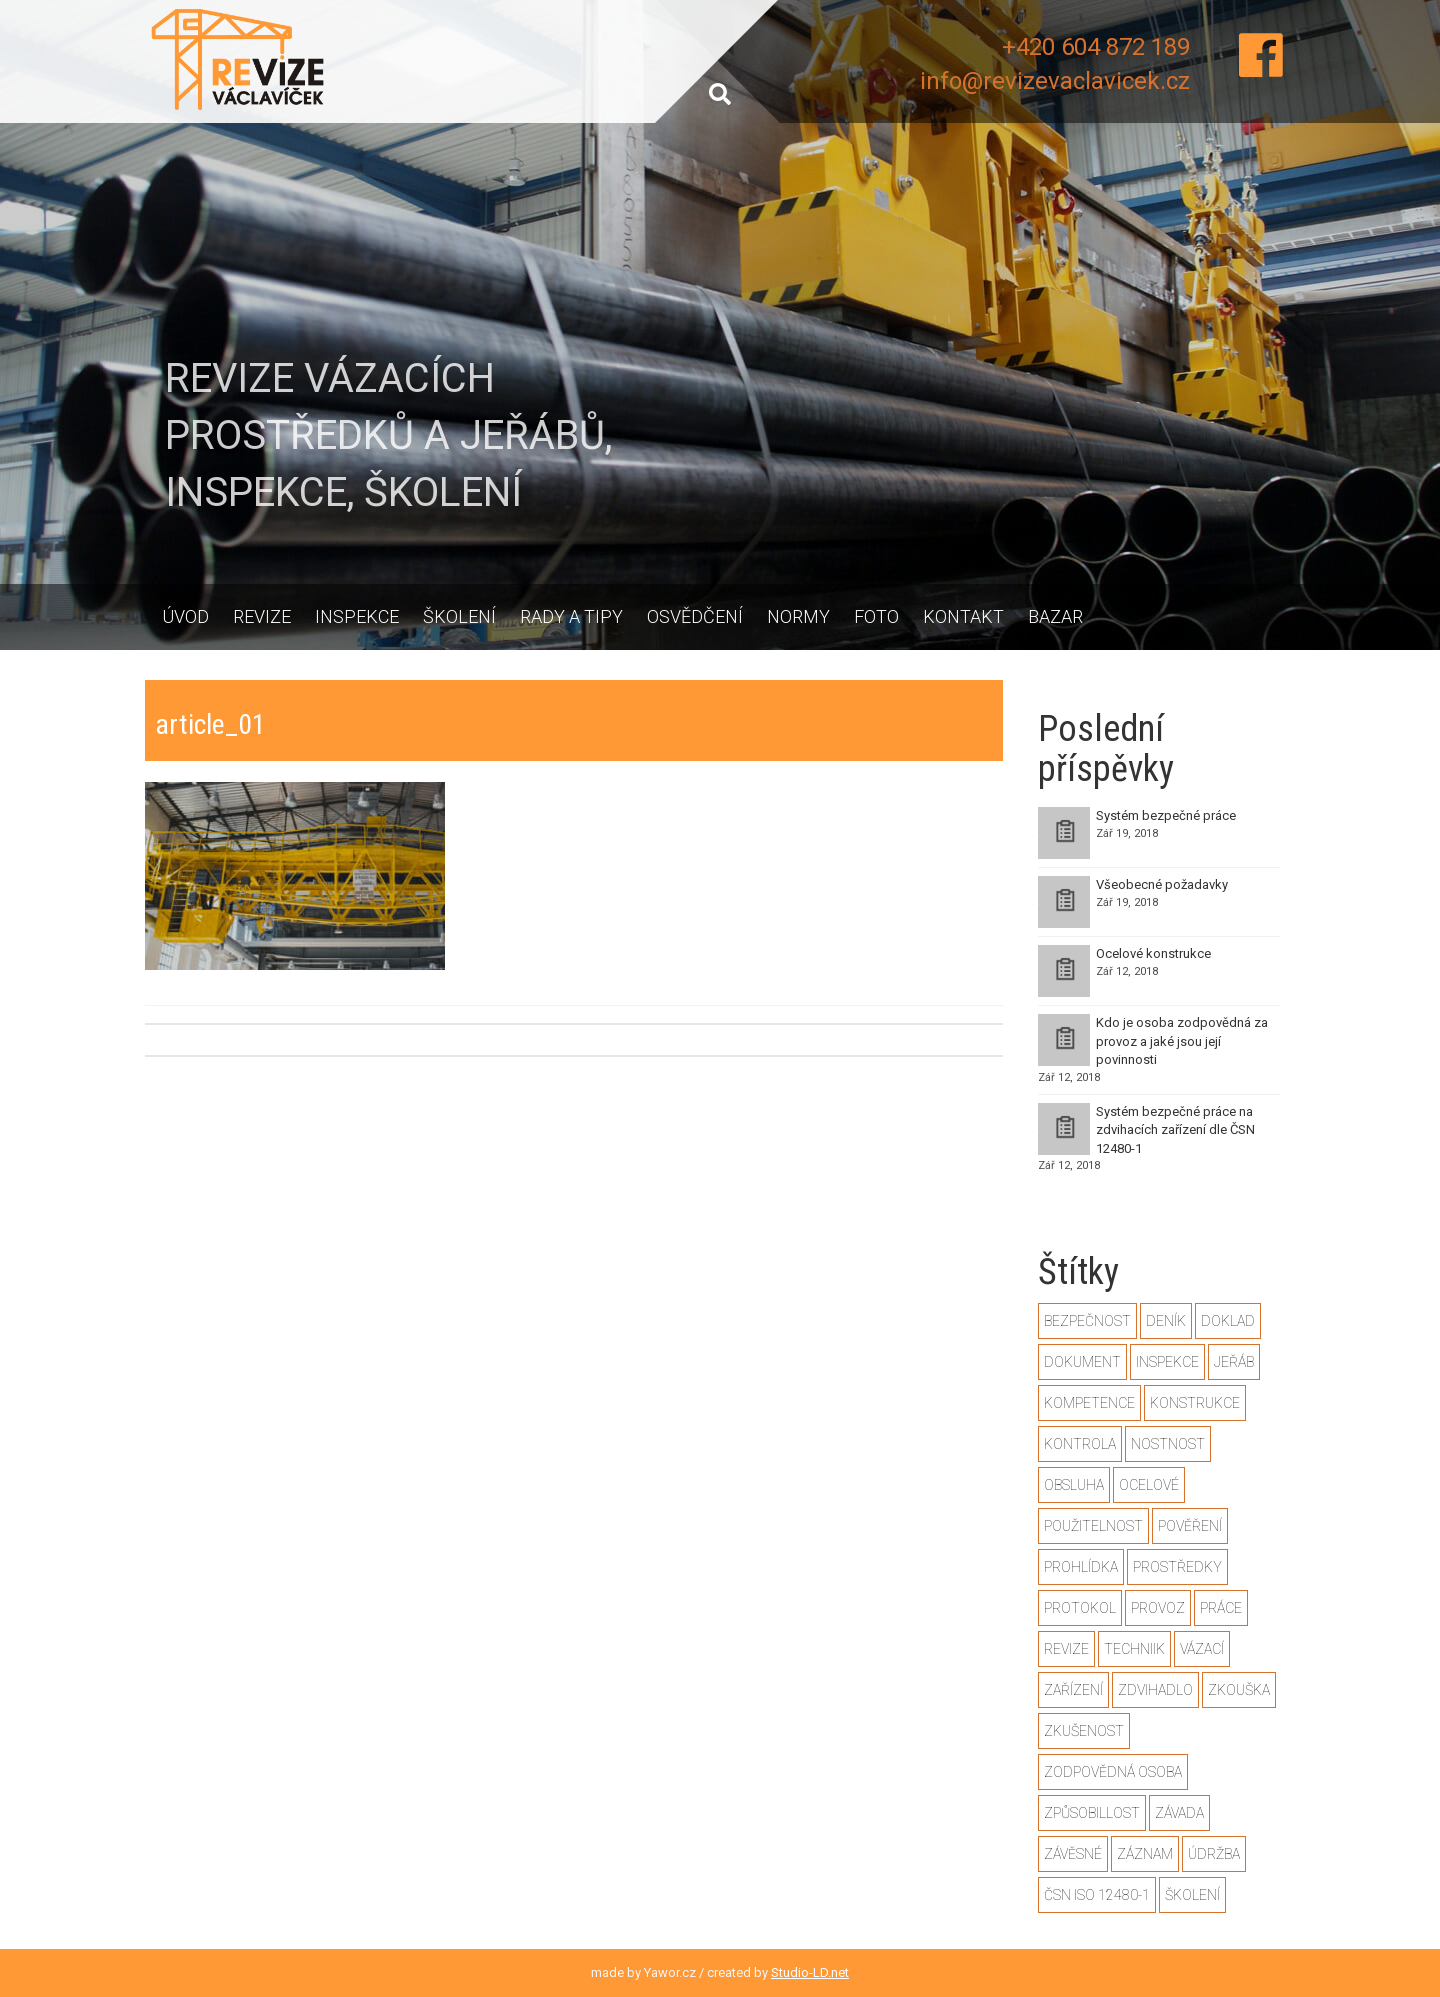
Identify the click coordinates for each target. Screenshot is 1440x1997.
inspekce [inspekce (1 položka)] (1167, 1362)
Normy (798, 616)
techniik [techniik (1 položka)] (1134, 1649)
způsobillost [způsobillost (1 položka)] (1092, 1813)
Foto (876, 616)
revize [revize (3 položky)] (1066, 1649)
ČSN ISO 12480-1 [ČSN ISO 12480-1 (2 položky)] (1097, 1895)
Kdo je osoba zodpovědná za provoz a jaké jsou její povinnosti (1182, 1041)
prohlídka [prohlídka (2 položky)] (1081, 1567)
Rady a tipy (571, 616)
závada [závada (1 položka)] (1179, 1813)
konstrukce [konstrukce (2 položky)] (1195, 1403)
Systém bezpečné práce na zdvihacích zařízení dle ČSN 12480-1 (1175, 1130)
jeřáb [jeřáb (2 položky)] (1234, 1362)
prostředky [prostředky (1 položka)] (1177, 1567)
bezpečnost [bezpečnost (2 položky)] (1087, 1321)
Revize (262, 616)
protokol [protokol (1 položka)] (1080, 1608)
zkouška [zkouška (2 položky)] (1239, 1690)
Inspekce (357, 616)
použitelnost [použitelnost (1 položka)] (1093, 1526)
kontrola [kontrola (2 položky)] (1080, 1444)
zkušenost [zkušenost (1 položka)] (1084, 1731)
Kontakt (963, 616)
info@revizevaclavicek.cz (1055, 81)
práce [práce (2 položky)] (1221, 1608)
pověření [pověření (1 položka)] (1190, 1526)
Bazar (1055, 616)
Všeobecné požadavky (1162, 884)
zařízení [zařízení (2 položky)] (1073, 1690)
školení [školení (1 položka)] (1192, 1895)
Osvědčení (695, 616)
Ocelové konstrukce (1153, 953)
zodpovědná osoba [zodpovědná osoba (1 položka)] (1113, 1772)
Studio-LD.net (810, 1972)
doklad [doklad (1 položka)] (1228, 1321)
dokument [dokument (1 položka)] (1082, 1362)
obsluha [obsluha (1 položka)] (1074, 1485)
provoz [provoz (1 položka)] (1158, 1608)
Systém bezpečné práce (1166, 815)
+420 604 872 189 (1096, 47)
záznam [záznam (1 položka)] (1145, 1854)
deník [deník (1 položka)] (1166, 1321)
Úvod (185, 616)
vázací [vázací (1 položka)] (1202, 1649)
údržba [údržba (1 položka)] (1214, 1854)
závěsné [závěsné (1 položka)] (1073, 1854)
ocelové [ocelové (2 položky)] (1149, 1485)
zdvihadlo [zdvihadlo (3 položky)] (1155, 1690)
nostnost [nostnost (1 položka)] (1168, 1444)
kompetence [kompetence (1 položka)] (1089, 1403)
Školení (459, 616)
